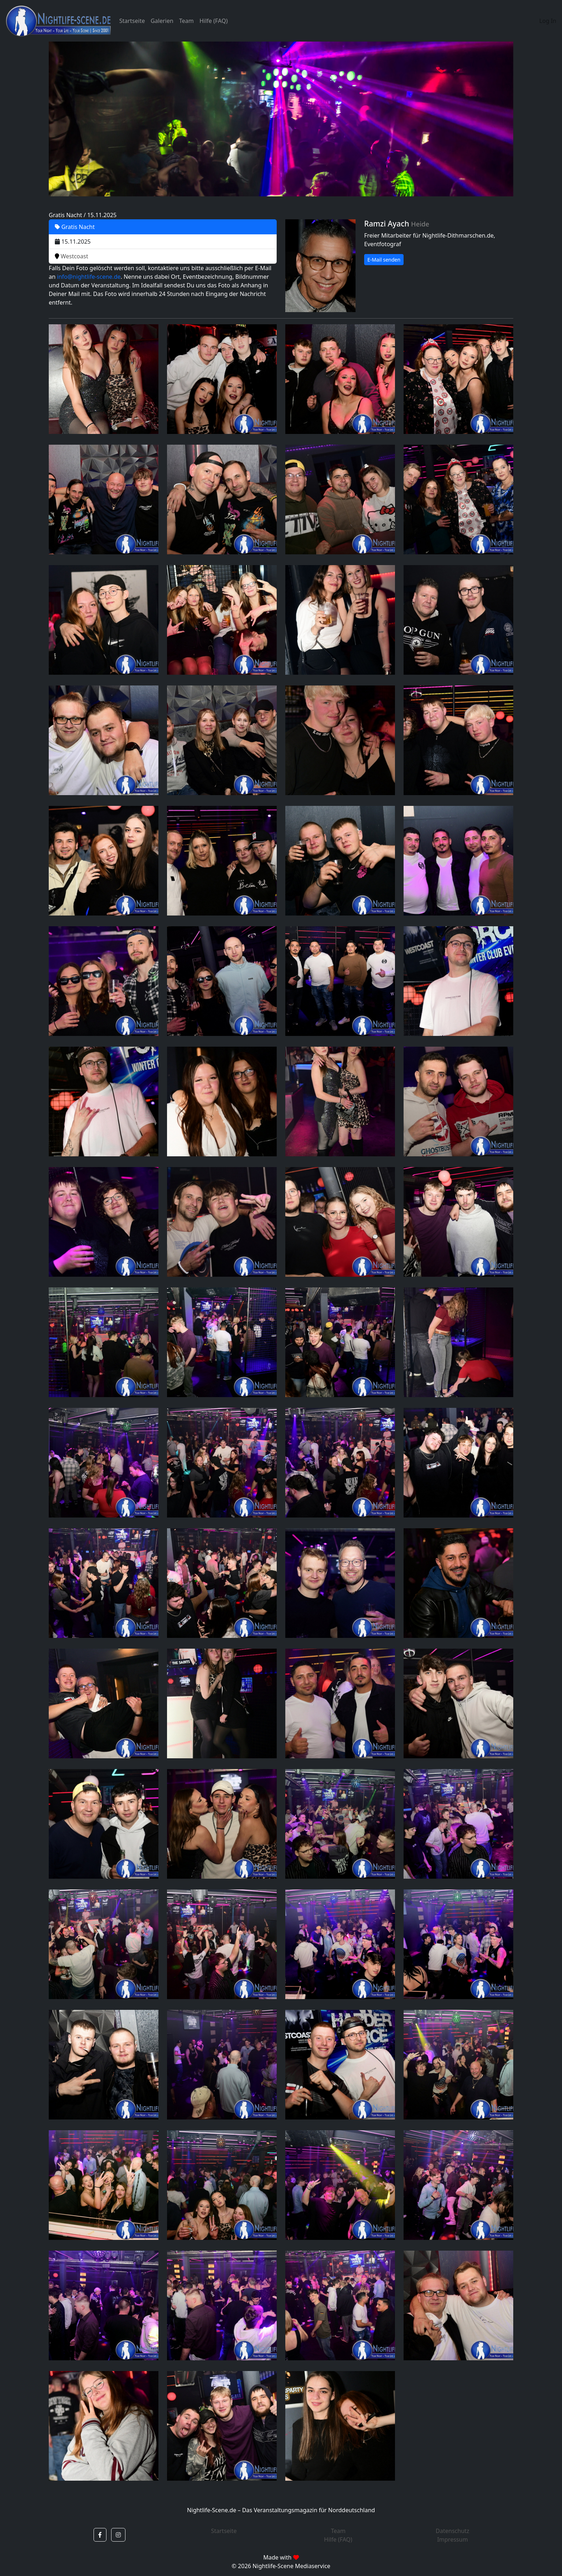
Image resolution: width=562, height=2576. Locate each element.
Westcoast (71, 256)
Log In (547, 21)
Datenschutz (453, 2531)
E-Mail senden (383, 259)
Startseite (132, 21)
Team (186, 21)
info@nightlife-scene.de (88, 277)
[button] (100, 2535)
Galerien (162, 21)
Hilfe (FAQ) (213, 21)
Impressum (452, 2539)
